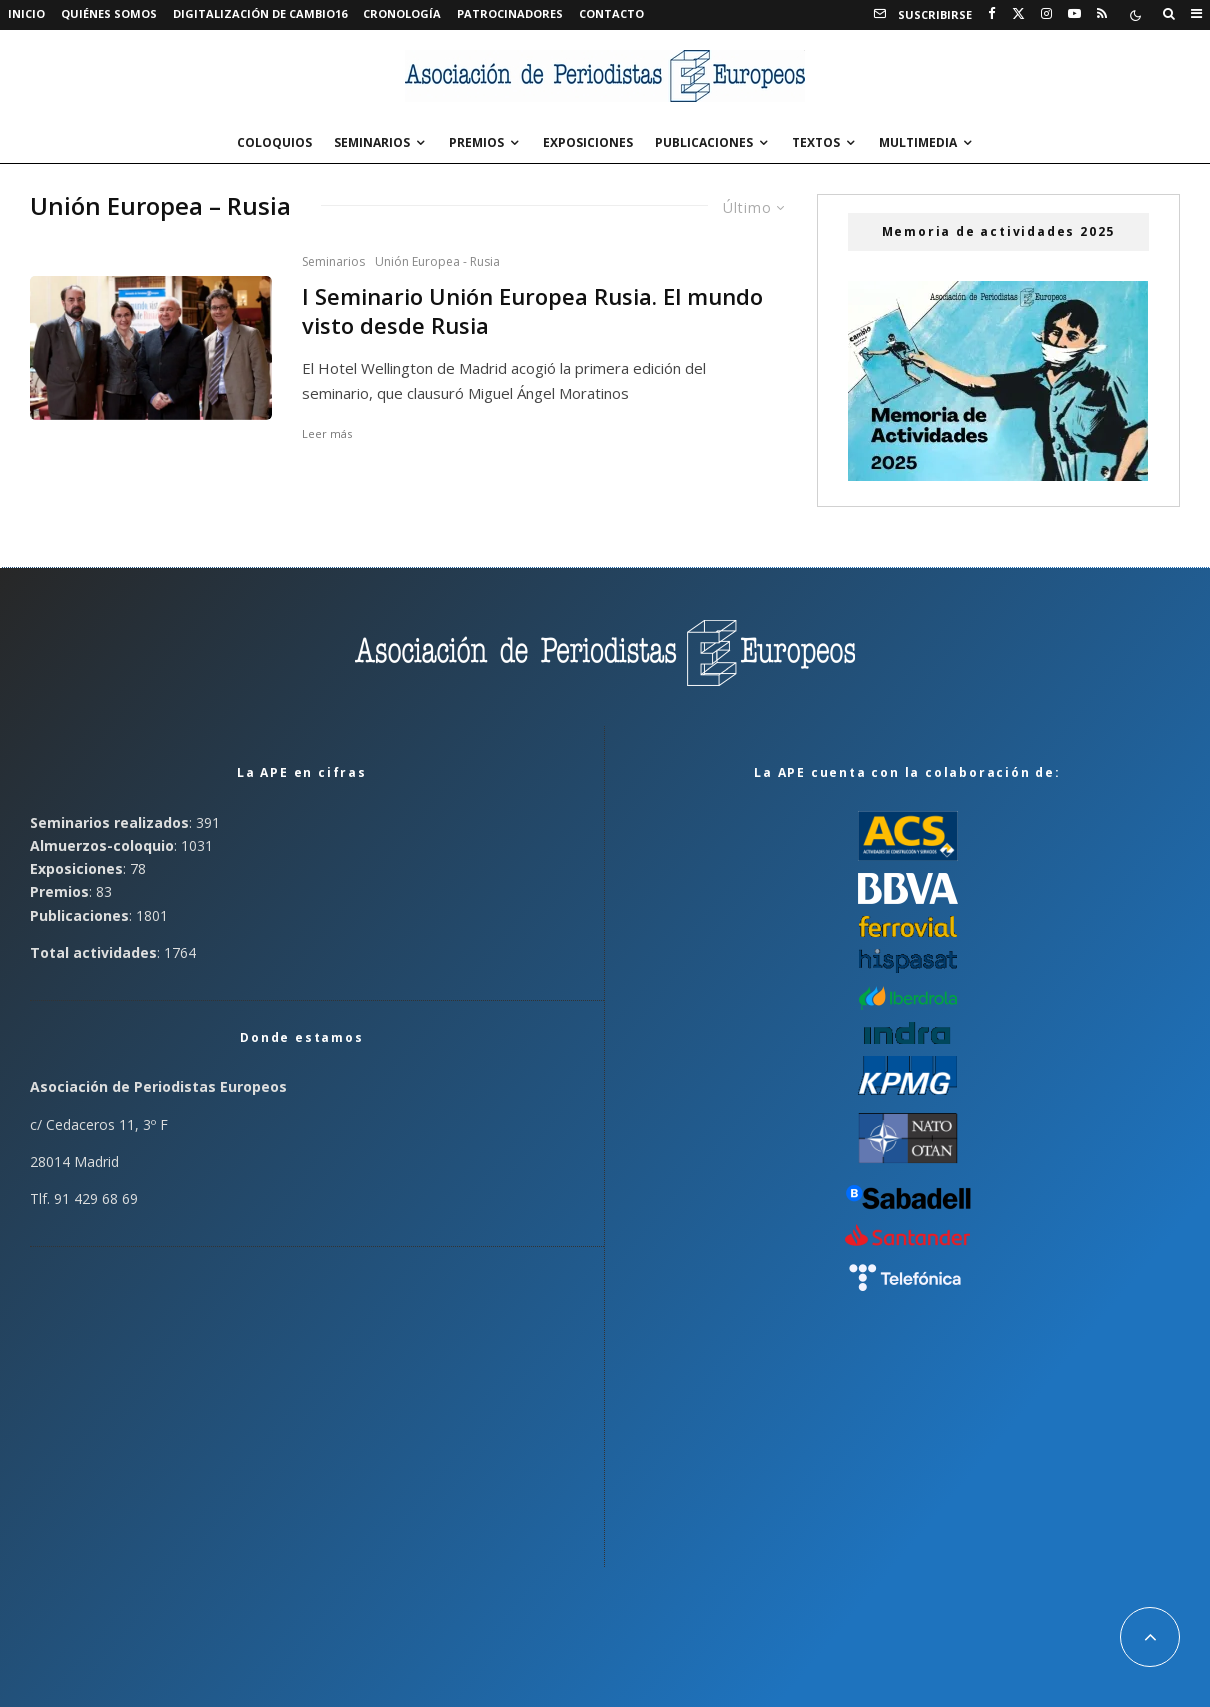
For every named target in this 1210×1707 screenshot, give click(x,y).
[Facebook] (992, 14)
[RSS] (1102, 14)
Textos (816, 142)
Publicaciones (704, 142)
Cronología (402, 13)
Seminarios (372, 142)
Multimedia (918, 142)
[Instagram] (1046, 14)
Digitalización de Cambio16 (260, 13)
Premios (476, 142)
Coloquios (274, 142)
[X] (1018, 14)
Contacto (611, 13)
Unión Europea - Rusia (437, 261)
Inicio (26, 13)
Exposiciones (588, 142)
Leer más (327, 433)
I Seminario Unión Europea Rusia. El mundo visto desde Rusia (532, 311)
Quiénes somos (109, 13)
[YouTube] (1074, 14)
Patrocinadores (510, 13)
